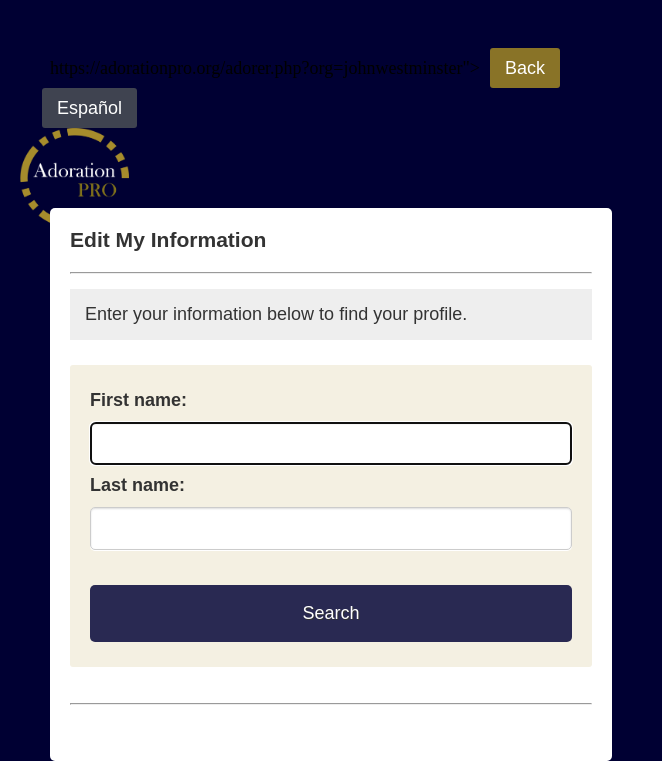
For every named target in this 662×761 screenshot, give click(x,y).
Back (525, 68)
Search (330, 613)
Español (89, 108)
